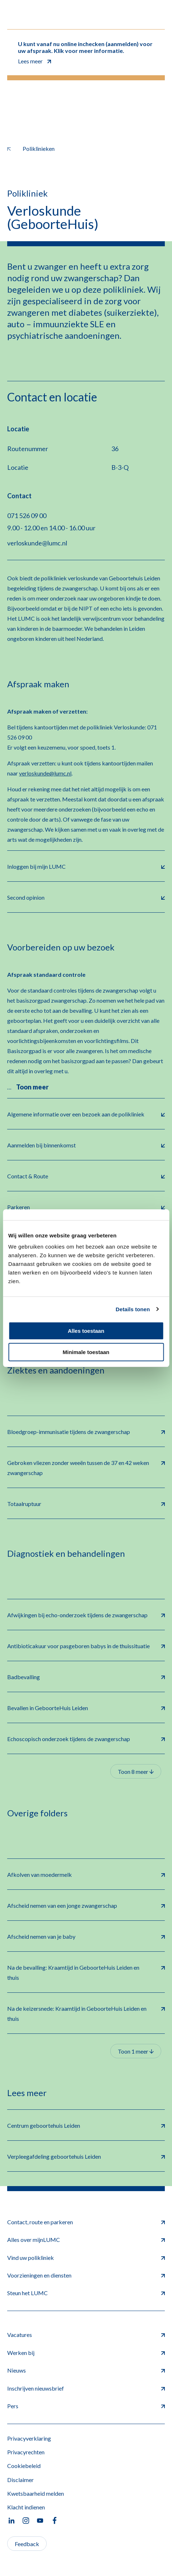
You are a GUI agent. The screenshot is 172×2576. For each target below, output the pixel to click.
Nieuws (86, 2370)
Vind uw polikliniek (86, 2257)
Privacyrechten (26, 2452)
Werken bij (86, 2352)
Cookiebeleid (24, 2465)
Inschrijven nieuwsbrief (86, 2388)
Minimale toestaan (85, 1352)
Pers (86, 2405)
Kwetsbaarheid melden (35, 2493)
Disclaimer (20, 2479)
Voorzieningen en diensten (86, 2275)
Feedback (27, 2543)
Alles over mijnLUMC (86, 2239)
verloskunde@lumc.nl (37, 543)
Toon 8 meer (136, 1771)
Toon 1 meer (136, 2051)
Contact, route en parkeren (86, 2221)
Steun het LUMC (86, 2292)
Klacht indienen (26, 2507)
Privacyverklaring (29, 2438)
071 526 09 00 (26, 516)
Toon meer (32, 1087)
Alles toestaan (86, 1331)
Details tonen (133, 1309)
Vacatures (86, 2334)
